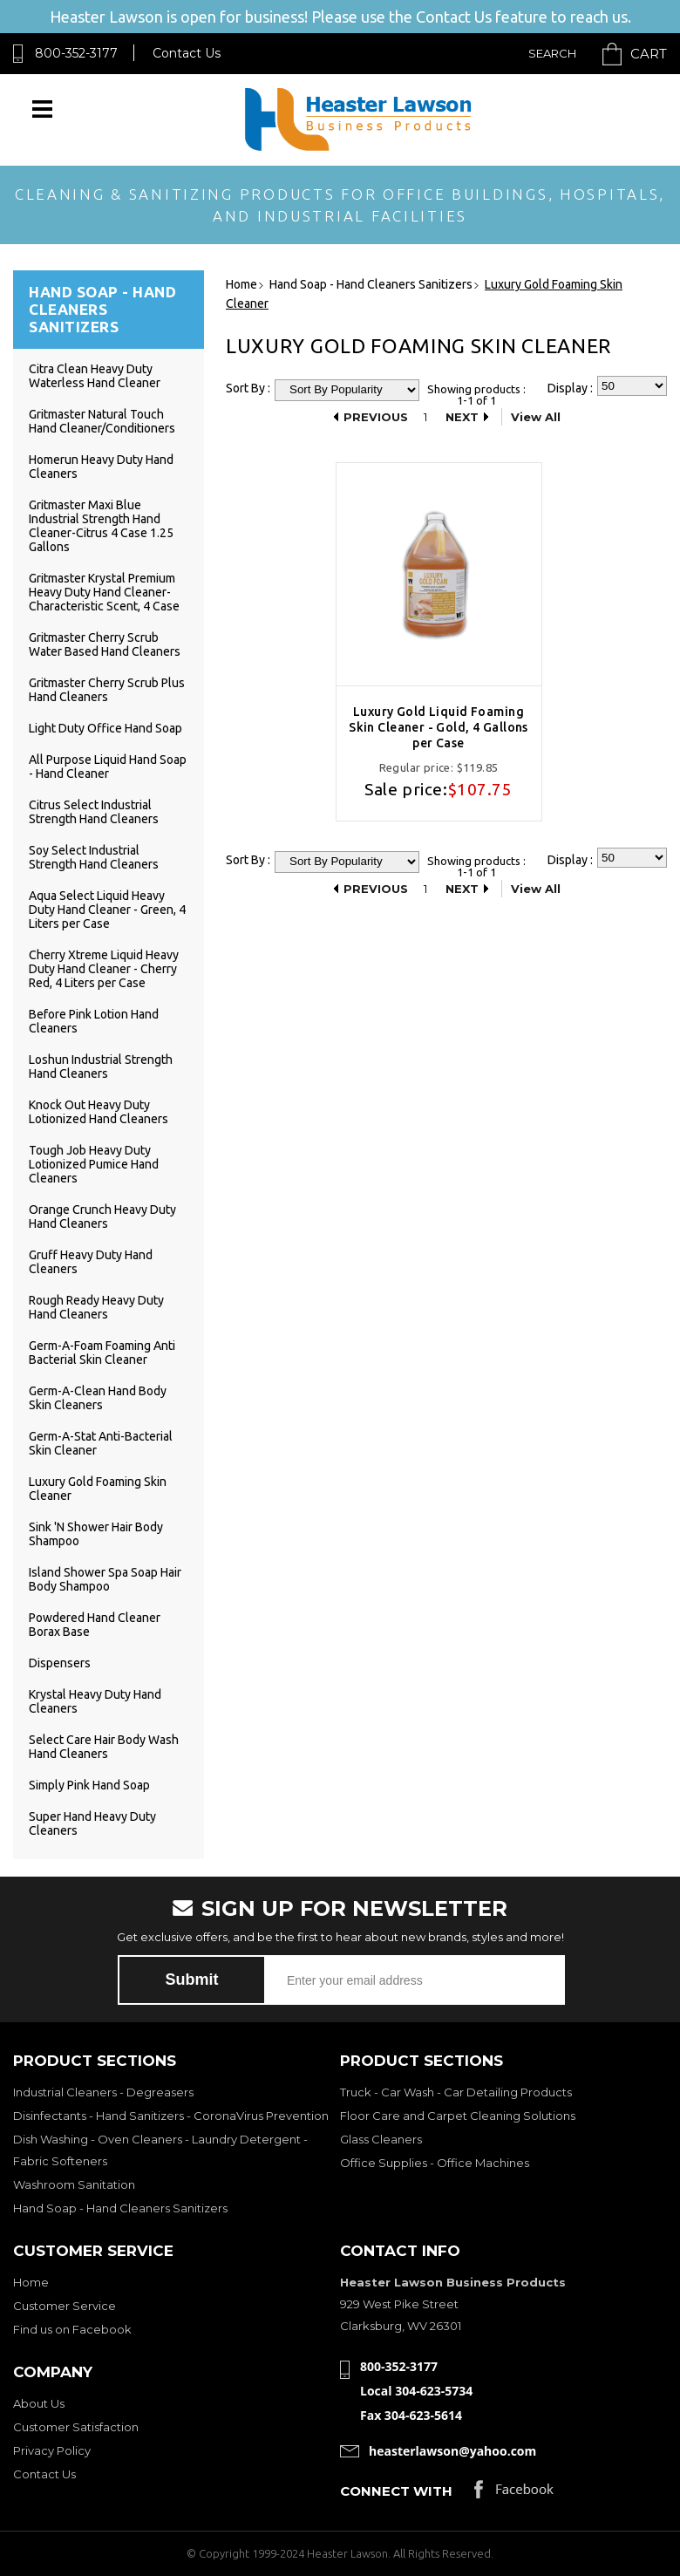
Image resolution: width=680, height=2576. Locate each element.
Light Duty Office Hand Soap (105, 728)
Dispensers (60, 1663)
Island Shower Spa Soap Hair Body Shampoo (105, 1579)
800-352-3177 (76, 53)
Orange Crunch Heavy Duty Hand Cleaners (102, 1216)
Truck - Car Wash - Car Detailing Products (456, 2092)
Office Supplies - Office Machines (434, 2163)
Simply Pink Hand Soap (89, 1785)
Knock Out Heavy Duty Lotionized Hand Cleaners (98, 1112)
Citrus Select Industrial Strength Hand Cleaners (94, 812)
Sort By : (248, 388)
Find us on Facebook (72, 2329)
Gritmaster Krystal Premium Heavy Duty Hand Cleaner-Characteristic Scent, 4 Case (104, 592)
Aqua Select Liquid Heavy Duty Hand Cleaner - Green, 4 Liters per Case (107, 909)
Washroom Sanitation (74, 2184)
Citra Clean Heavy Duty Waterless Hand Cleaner (94, 376)
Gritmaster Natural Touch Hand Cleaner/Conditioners (102, 421)
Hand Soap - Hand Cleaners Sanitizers (120, 2208)
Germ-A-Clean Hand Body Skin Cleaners (98, 1398)
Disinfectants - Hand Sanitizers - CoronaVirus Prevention (171, 2116)
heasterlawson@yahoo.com (452, 2451)
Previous (375, 417)
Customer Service (64, 2306)
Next (462, 417)
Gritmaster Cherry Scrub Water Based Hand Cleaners (104, 644)
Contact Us (187, 53)
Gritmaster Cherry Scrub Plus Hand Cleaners (107, 690)
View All (536, 417)
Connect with (396, 2491)
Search (552, 53)
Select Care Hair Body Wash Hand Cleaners (104, 1747)
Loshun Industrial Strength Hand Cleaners (101, 1066)
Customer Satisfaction (76, 2427)
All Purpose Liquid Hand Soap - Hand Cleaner (108, 766)
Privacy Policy (52, 2450)
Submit (192, 1979)
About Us (39, 2403)
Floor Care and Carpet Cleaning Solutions (457, 2116)
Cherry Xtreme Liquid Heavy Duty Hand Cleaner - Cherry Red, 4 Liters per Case (104, 969)
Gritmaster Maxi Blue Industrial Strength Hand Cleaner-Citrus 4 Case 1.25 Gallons (101, 526)
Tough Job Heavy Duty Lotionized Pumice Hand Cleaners (94, 1164)
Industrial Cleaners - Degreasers (103, 2092)
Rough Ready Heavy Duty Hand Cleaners (96, 1307)
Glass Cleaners (381, 2139)
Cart (648, 53)
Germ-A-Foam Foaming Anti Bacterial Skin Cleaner (102, 1352)
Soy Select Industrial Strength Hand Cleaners (94, 857)
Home (31, 2282)
